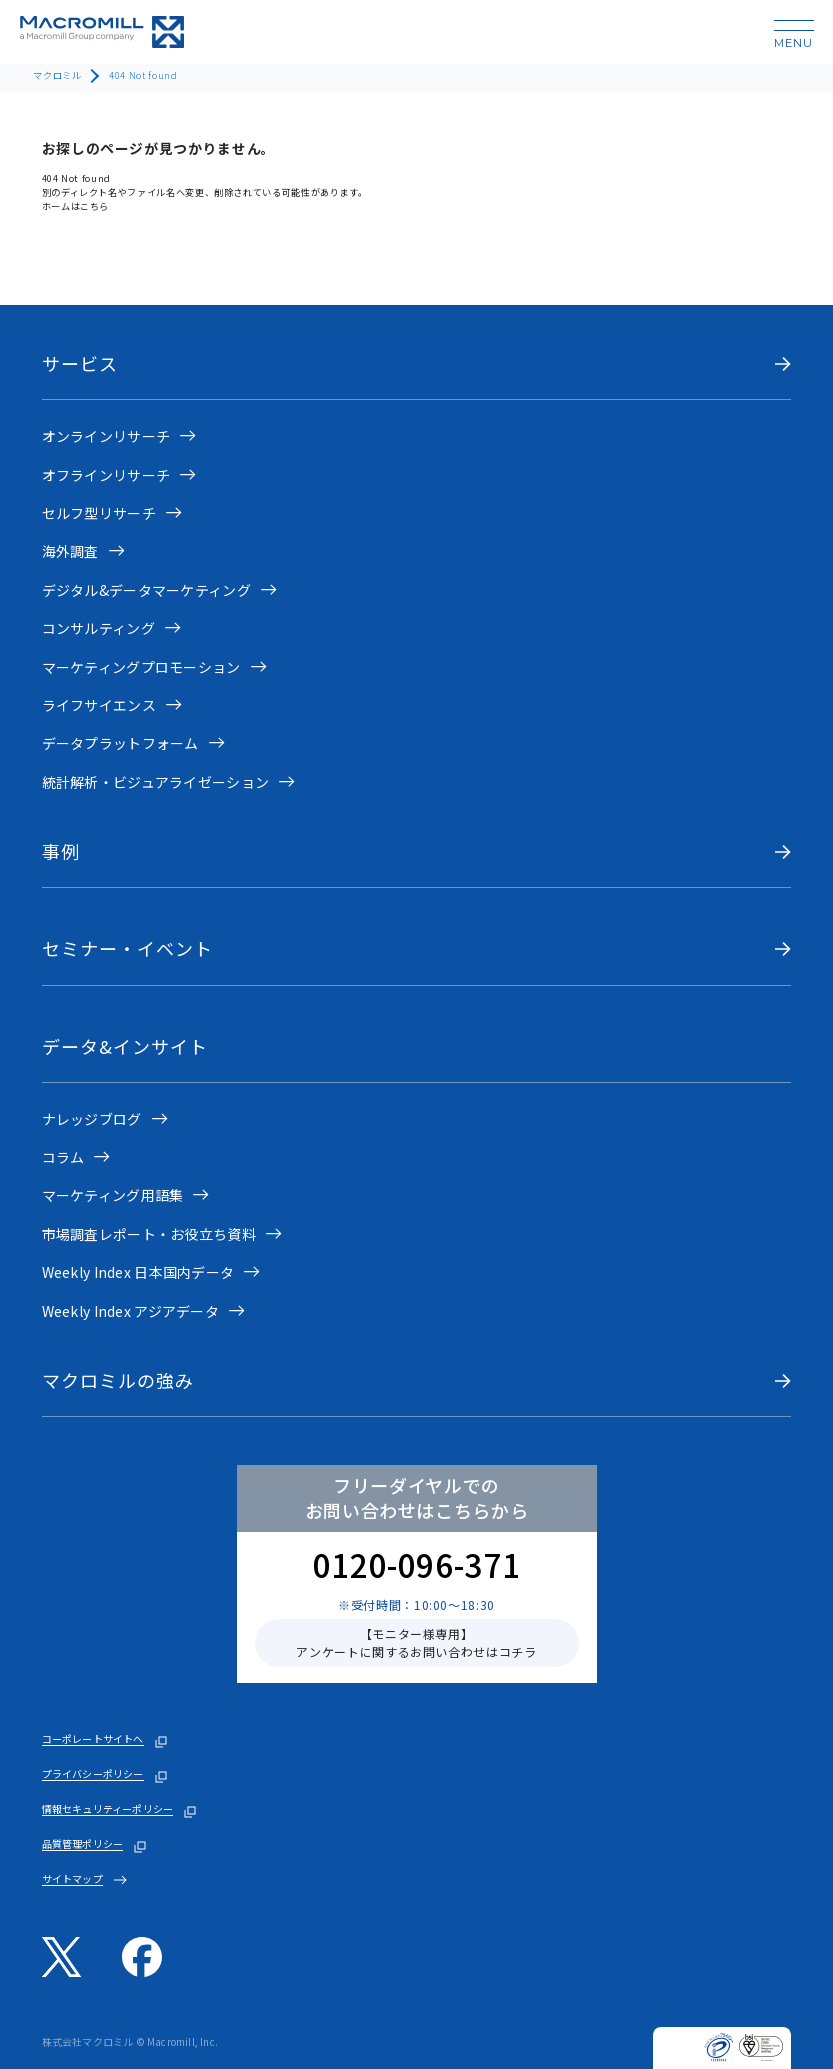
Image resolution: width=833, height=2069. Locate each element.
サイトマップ (72, 1879)
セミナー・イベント (128, 948)
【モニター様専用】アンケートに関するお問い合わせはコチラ (416, 1642)
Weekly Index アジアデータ (130, 1311)
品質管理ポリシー (83, 1844)
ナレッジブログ (92, 1119)
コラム (63, 1157)
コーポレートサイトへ (93, 1739)
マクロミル (57, 75)
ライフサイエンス (99, 705)
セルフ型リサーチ (99, 513)
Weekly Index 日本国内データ (138, 1272)
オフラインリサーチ (106, 475)
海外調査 (70, 551)
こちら (94, 206)
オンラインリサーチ (106, 436)
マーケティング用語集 (113, 1195)
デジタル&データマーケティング (146, 590)
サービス (80, 363)
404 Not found (143, 75)
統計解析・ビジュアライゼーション (155, 782)
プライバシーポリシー (93, 1774)
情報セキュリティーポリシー (108, 1809)
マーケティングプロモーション (141, 667)
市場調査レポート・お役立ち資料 (149, 1234)
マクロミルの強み (118, 1380)
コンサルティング (98, 628)
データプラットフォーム (120, 743)
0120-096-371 (417, 1564)
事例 (61, 851)
